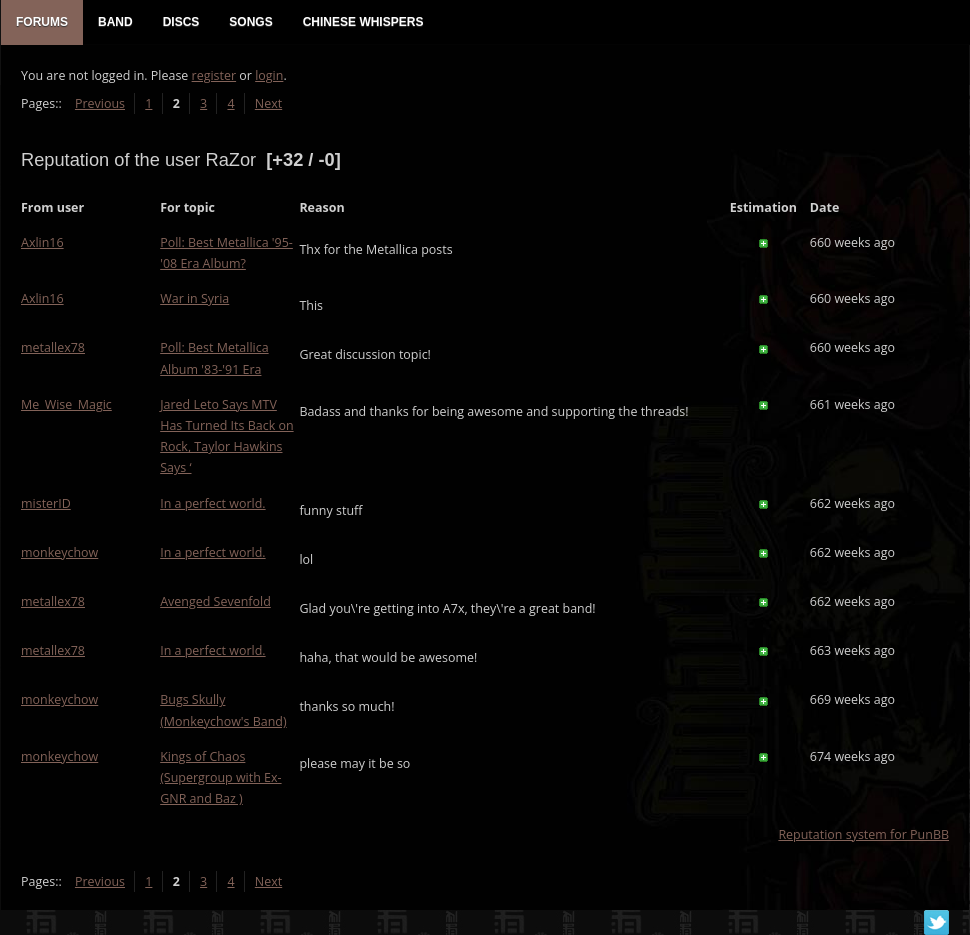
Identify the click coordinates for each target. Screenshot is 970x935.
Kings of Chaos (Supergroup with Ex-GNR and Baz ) (220, 777)
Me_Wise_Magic (66, 404)
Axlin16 (42, 242)
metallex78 (53, 347)
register (214, 75)
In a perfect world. (212, 503)
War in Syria (194, 298)
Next (268, 103)
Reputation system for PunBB (863, 834)
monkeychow (59, 552)
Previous (100, 103)
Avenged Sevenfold (215, 601)
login (269, 75)
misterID (46, 503)
